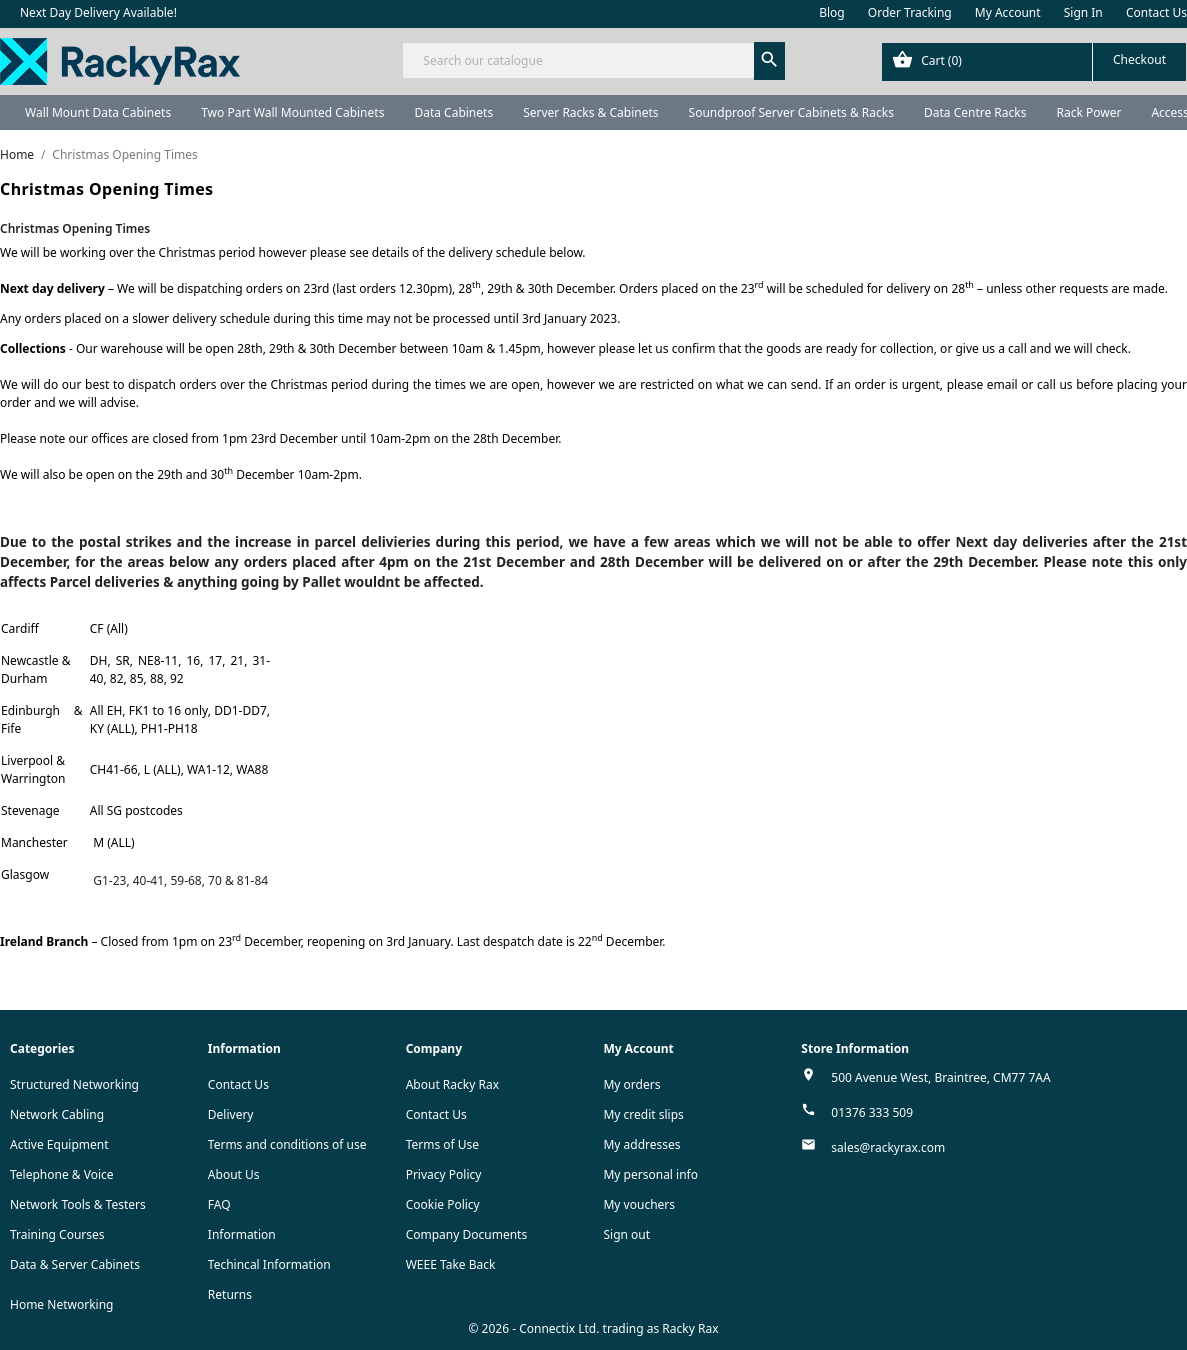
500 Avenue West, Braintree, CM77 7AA (940, 1077)
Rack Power (1088, 112)
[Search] (593, 60)
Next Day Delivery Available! (98, 12)
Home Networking (61, 1304)
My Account (1008, 12)
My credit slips (643, 1114)
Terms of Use (442, 1144)
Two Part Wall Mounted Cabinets (292, 112)
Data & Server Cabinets (75, 1264)
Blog (832, 12)
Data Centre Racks (975, 112)
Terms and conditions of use (287, 1144)
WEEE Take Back (451, 1264)
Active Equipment (59, 1144)
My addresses (641, 1144)
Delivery (231, 1114)
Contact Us (1156, 12)
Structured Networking (74, 1084)
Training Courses (57, 1234)
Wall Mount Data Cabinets (98, 112)
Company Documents (467, 1234)
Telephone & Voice (62, 1174)
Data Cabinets (453, 112)
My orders (631, 1084)
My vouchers (639, 1204)
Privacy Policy (444, 1174)
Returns (230, 1294)
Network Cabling (57, 1114)
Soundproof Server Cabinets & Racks (791, 112)
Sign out (626, 1234)
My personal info (650, 1174)
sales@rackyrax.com (888, 1147)
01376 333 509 (872, 1112)
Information (242, 1234)
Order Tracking (910, 12)
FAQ (219, 1204)
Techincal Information (269, 1264)
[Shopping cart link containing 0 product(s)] (1034, 62)
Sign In (1083, 12)
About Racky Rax (452, 1084)
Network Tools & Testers (78, 1204)
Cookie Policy (443, 1204)
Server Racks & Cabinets (590, 112)
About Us (234, 1174)
